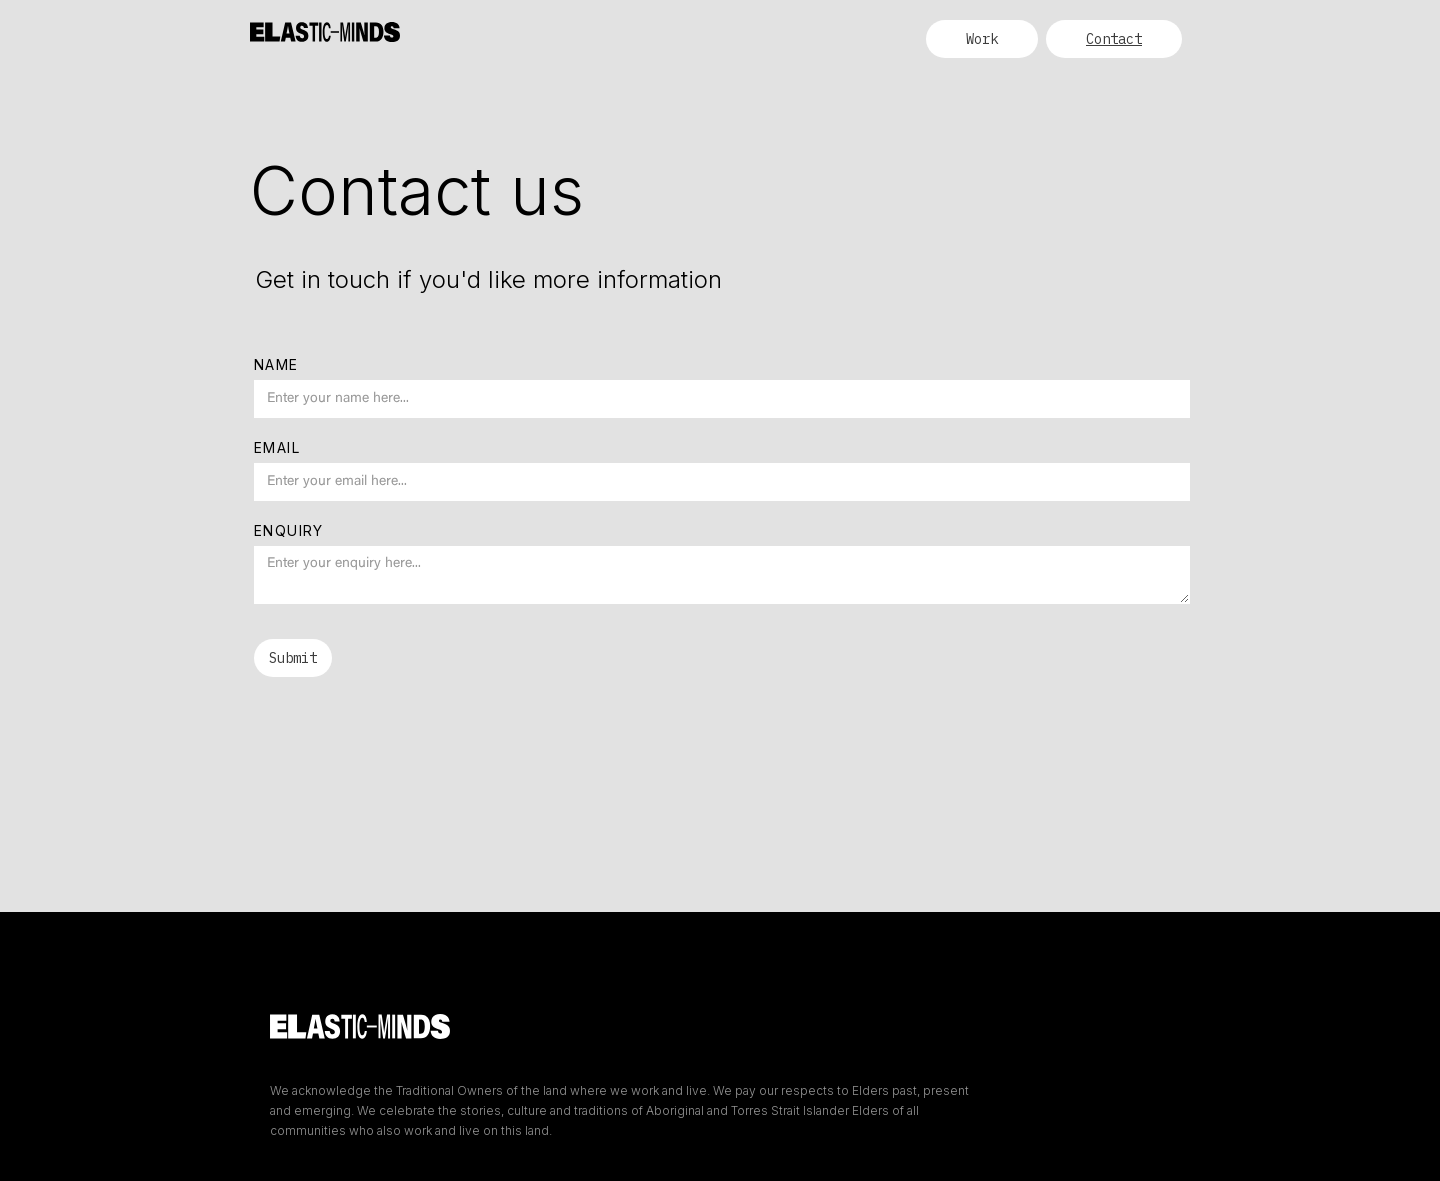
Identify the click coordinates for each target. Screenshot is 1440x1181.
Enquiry (289, 530)
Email (277, 447)
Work (982, 39)
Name (276, 364)
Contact (1114, 39)
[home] (325, 22)
